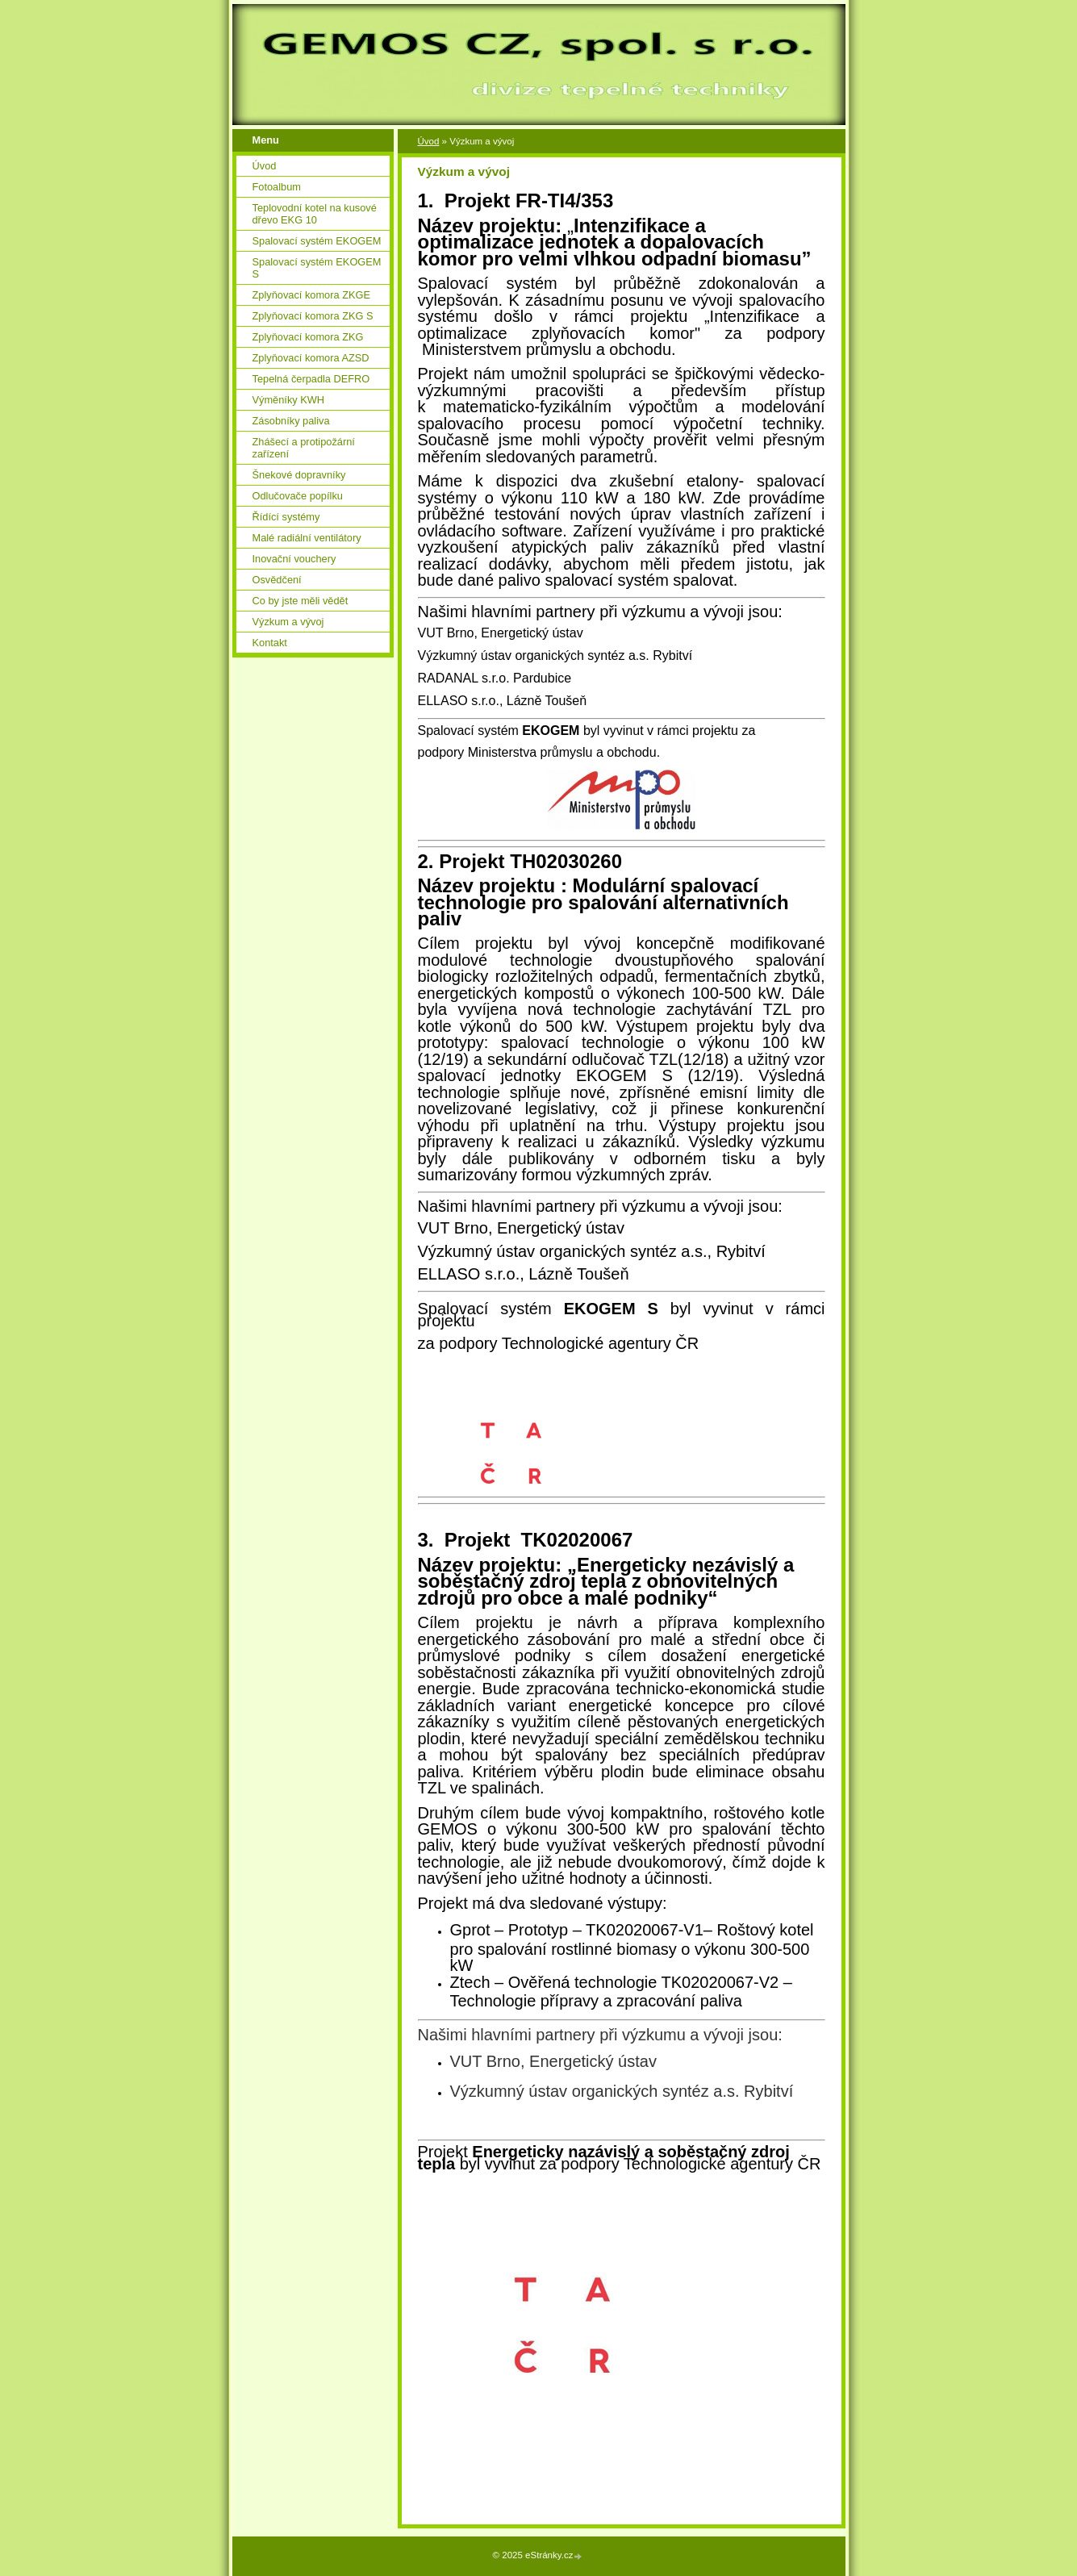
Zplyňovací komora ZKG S (313, 316)
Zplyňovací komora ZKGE (312, 295)
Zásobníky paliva (291, 421)
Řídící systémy (286, 517)
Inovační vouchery (294, 559)
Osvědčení (277, 580)
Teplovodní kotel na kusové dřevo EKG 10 (315, 214)
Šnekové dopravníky (299, 475)
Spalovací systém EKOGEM (317, 241)
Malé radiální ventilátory (307, 538)
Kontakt (270, 643)
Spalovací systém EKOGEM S (317, 268)
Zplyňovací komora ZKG (308, 337)
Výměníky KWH (289, 400)
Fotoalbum (277, 187)
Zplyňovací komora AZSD (311, 358)
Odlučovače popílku (298, 496)
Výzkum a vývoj (288, 622)
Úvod (429, 141)
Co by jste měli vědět (301, 601)
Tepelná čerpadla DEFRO (311, 379)
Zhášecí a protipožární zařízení (304, 448)
